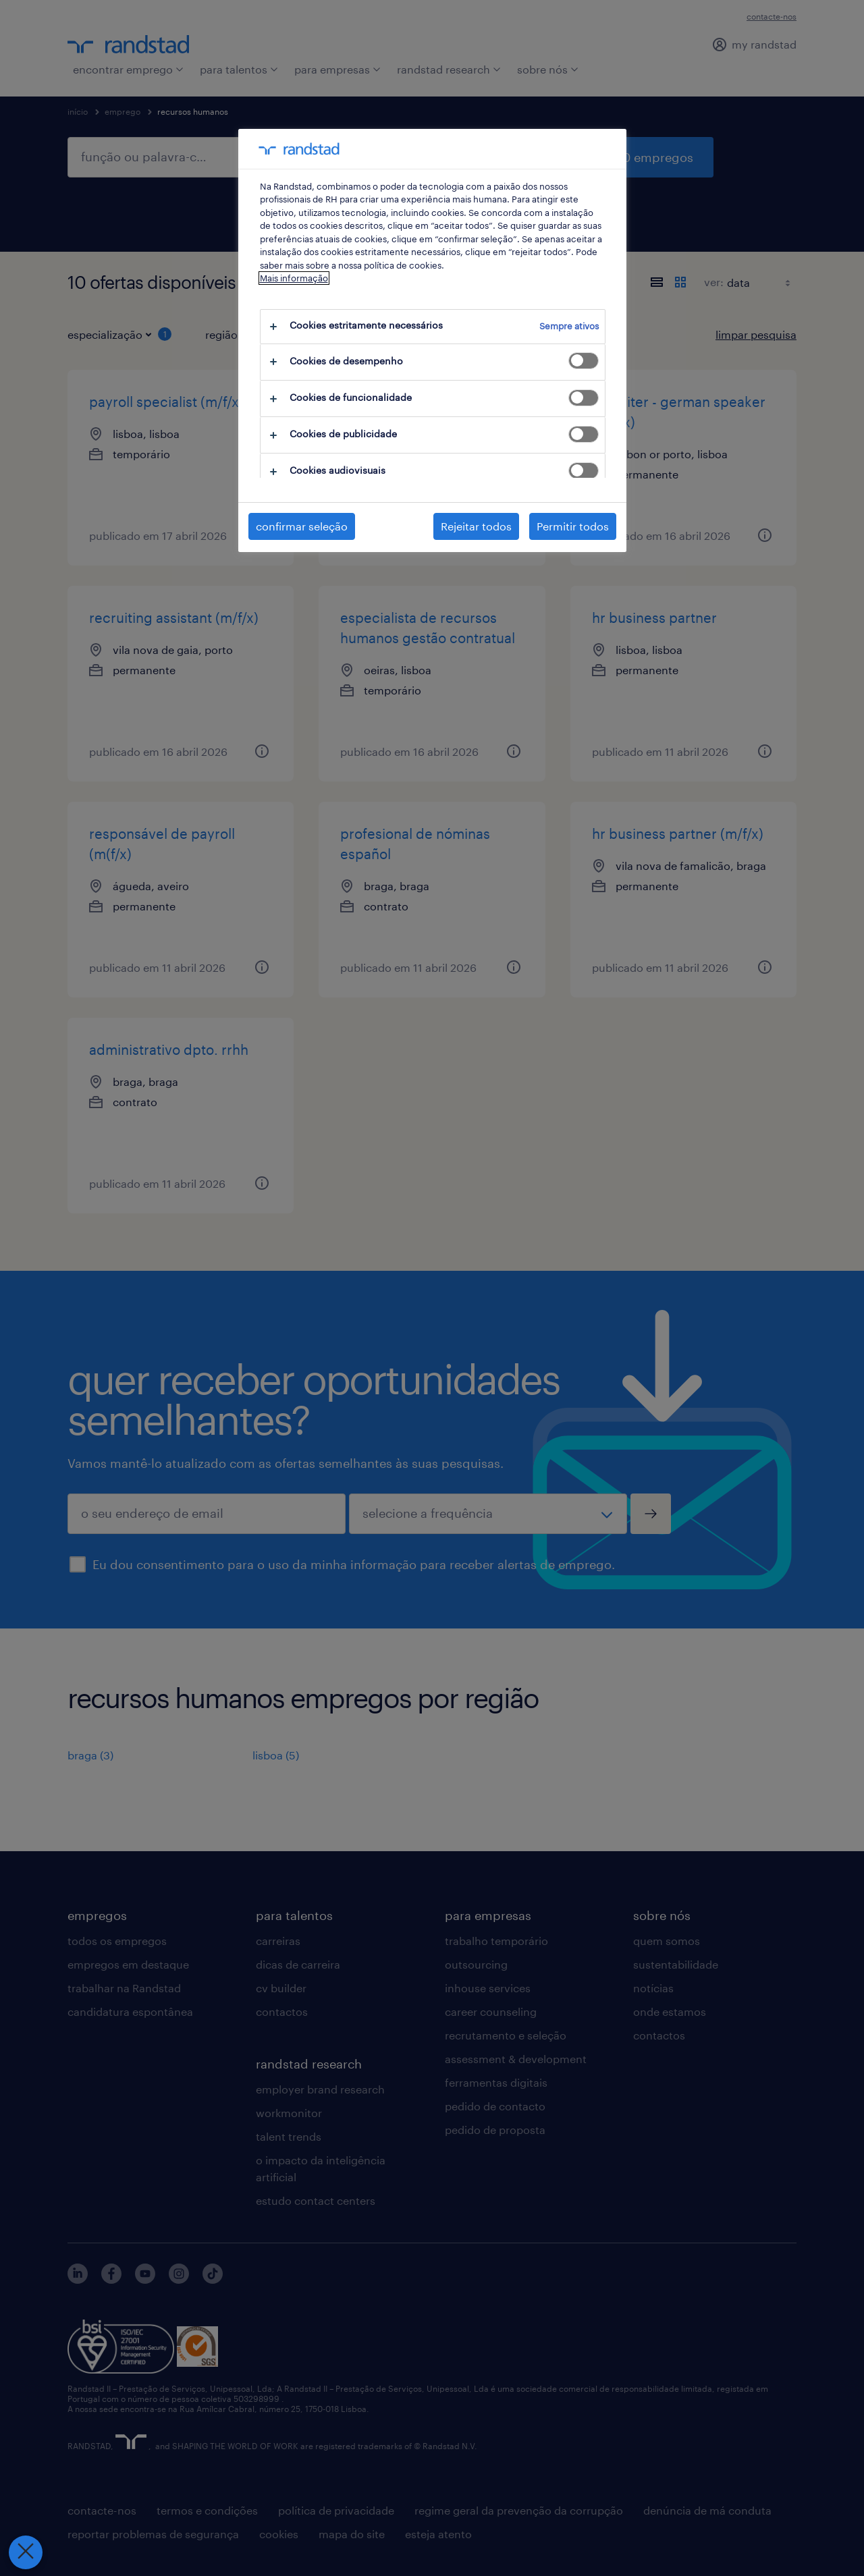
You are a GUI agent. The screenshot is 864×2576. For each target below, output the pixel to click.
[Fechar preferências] (26, 2552)
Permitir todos (573, 526)
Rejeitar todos (476, 526)
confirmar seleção (302, 526)
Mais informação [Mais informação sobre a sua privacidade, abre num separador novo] (294, 278)
